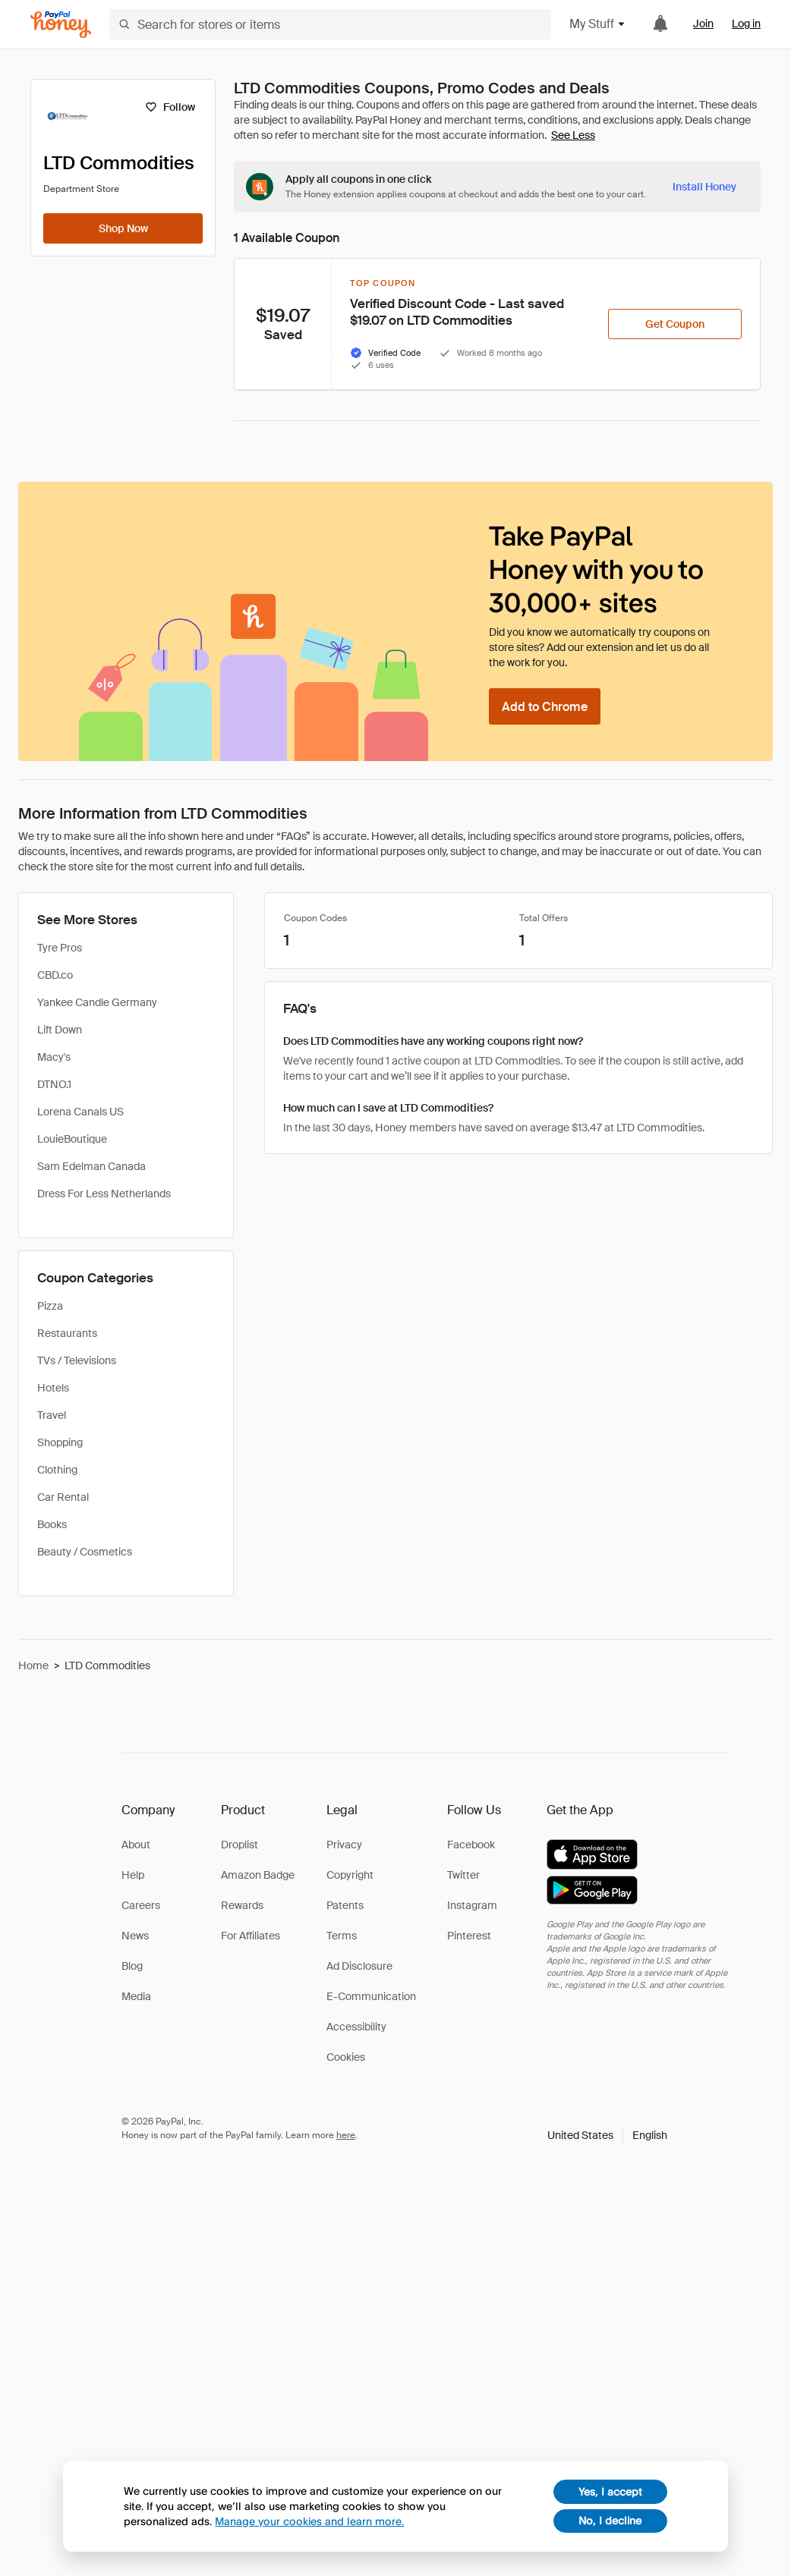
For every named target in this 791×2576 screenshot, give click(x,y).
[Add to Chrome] (544, 706)
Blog (132, 1966)
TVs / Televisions (76, 1360)
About (135, 1844)
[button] (607, 2135)
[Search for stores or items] (330, 24)
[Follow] (170, 107)
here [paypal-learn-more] (345, 2135)
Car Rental (63, 1497)
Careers (140, 1905)
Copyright (349, 1875)
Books (52, 1524)
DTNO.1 (54, 1084)
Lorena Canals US (80, 1111)
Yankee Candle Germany (97, 1002)
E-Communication (371, 1996)
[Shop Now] (123, 228)
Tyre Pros (59, 948)
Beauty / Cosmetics (84, 1551)
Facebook (471, 1844)
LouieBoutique (72, 1139)
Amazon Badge (258, 1875)
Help (132, 1875)
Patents (345, 1905)
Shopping (60, 1442)
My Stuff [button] (597, 24)
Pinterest (469, 1935)
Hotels (53, 1388)
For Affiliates (250, 1935)
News (135, 1935)
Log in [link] (746, 23)
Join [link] (703, 23)
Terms (341, 1935)
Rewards (242, 1905)
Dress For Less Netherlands (104, 1193)
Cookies (345, 2057)
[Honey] (60, 24)
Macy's (54, 1057)
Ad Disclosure (359, 1966)
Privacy (344, 1844)
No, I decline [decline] (609, 2520)
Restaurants (67, 1333)
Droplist (239, 1844)
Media (136, 1996)
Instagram (472, 1905)
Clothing (57, 1470)
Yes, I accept (610, 2491)
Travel (51, 1415)
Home (33, 1665)
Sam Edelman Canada (91, 1166)
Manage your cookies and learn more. (309, 2521)
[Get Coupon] (675, 324)
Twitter (463, 1875)
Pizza (50, 1306)
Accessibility (356, 2026)
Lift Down (59, 1029)
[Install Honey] (704, 187)
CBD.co (55, 975)
